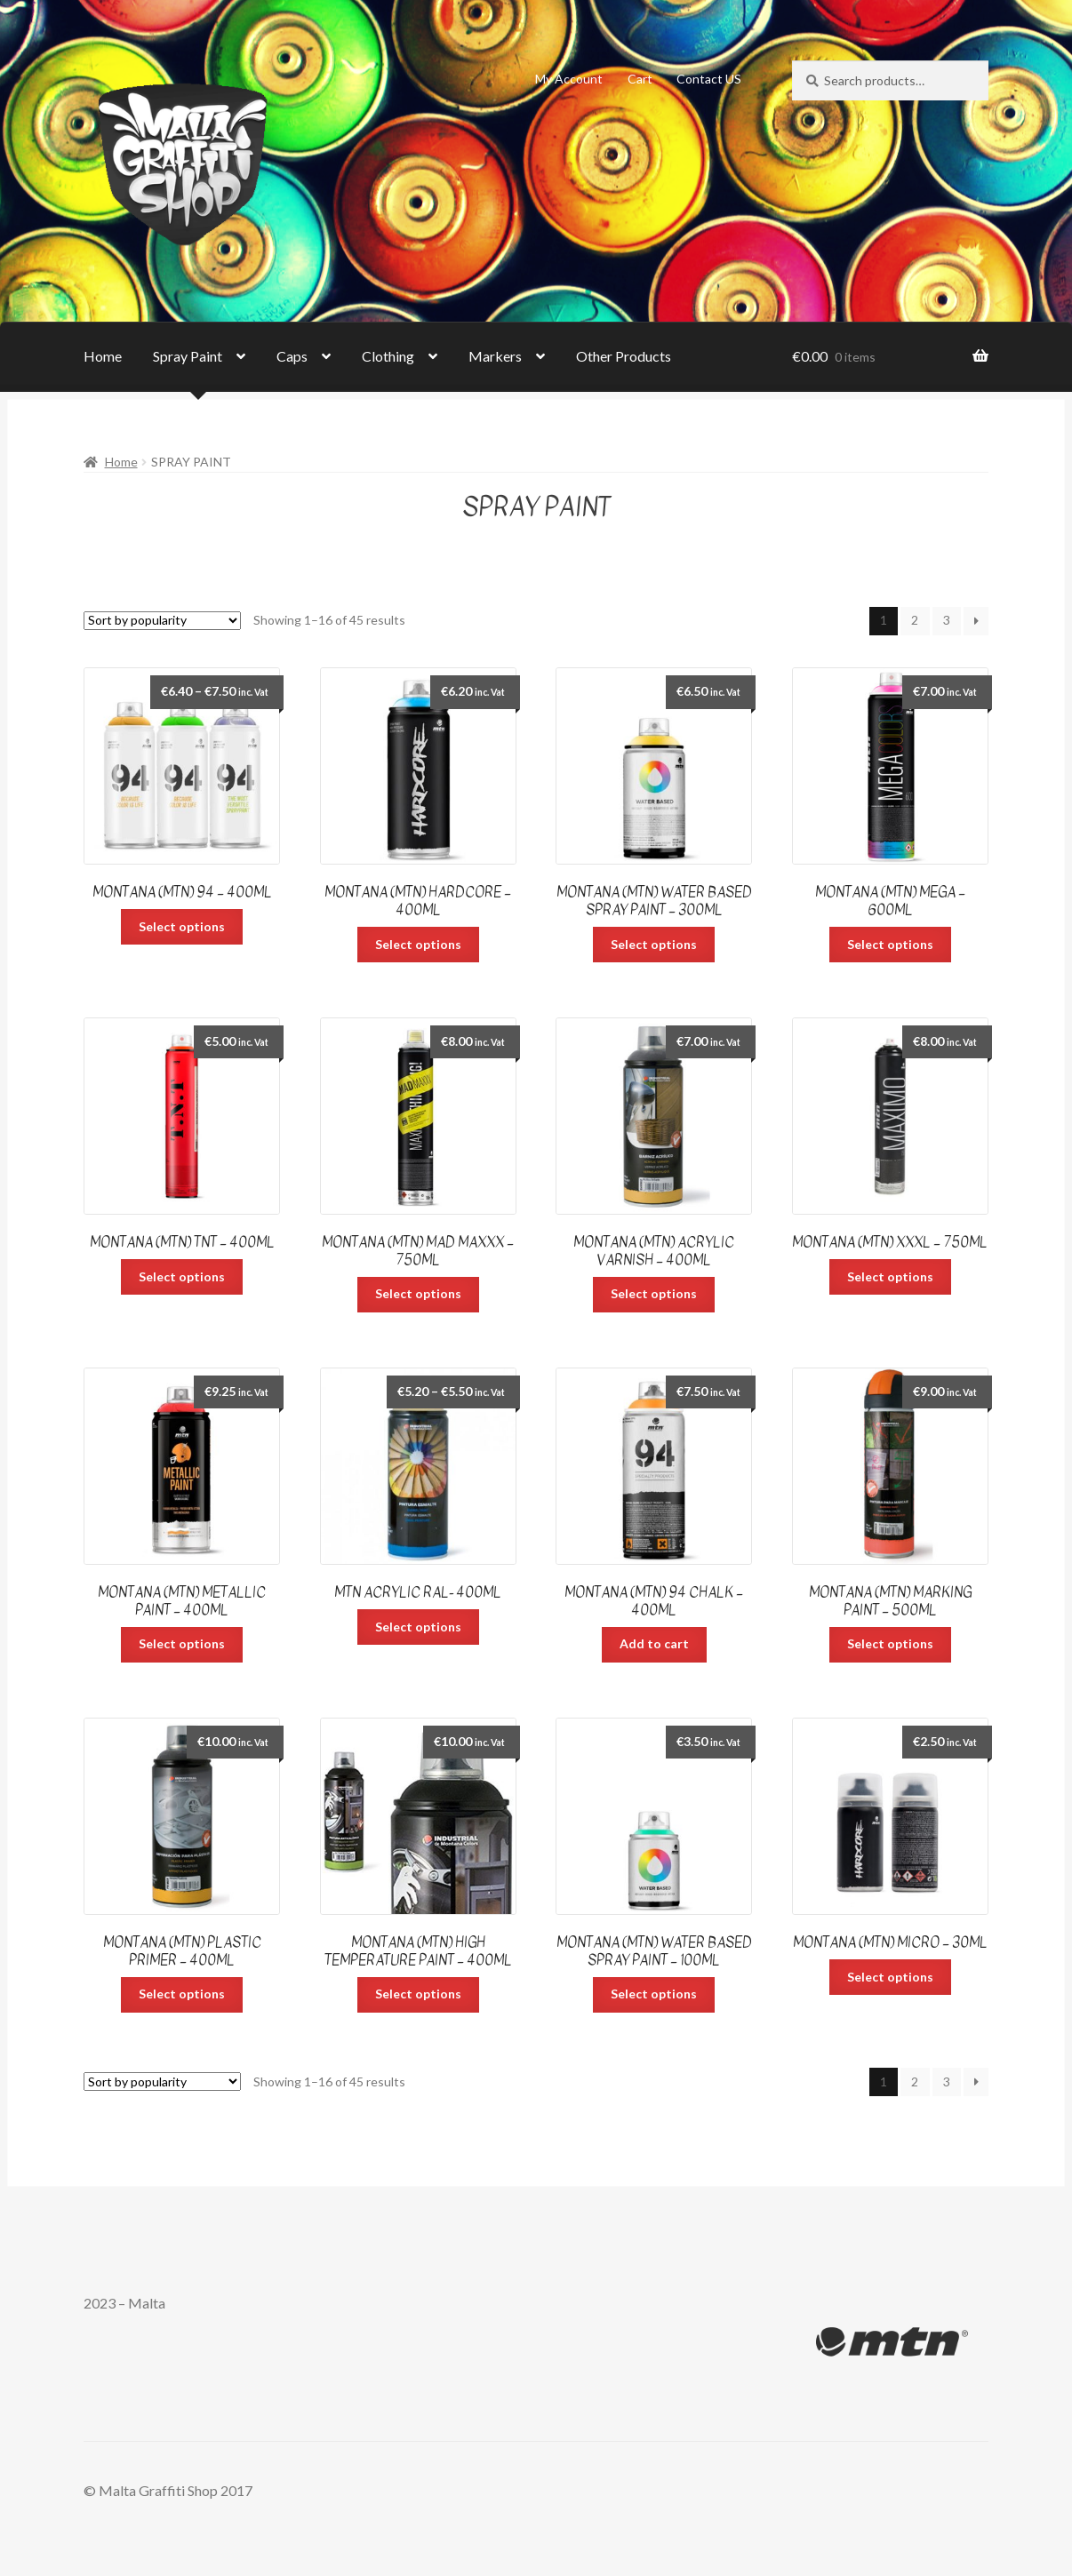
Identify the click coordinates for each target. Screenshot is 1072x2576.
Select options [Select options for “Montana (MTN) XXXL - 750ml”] (890, 1276)
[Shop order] (162, 620)
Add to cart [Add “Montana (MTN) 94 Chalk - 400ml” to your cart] (654, 1643)
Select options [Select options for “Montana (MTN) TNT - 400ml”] (182, 1276)
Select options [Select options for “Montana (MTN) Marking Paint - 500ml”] (890, 1643)
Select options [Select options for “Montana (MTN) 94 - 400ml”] (182, 926)
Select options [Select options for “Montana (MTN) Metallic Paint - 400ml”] (182, 1643)
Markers (495, 355)
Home (103, 355)
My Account (569, 78)
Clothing (388, 355)
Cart (640, 78)
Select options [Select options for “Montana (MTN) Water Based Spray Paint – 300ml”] (654, 944)
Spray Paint (187, 355)
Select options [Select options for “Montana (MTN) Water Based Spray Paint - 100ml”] (654, 1993)
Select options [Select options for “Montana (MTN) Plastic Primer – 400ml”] (182, 1993)
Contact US (708, 78)
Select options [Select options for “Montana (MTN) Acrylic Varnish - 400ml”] (654, 1293)
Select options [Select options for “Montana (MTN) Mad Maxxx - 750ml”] (418, 1293)
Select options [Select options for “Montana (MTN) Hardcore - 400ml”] (418, 944)
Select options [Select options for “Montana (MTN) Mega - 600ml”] (890, 944)
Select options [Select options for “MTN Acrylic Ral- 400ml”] (418, 1626)
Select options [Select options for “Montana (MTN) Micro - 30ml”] (890, 1976)
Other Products (623, 355)
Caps (292, 355)
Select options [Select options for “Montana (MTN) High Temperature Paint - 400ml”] (418, 1993)
